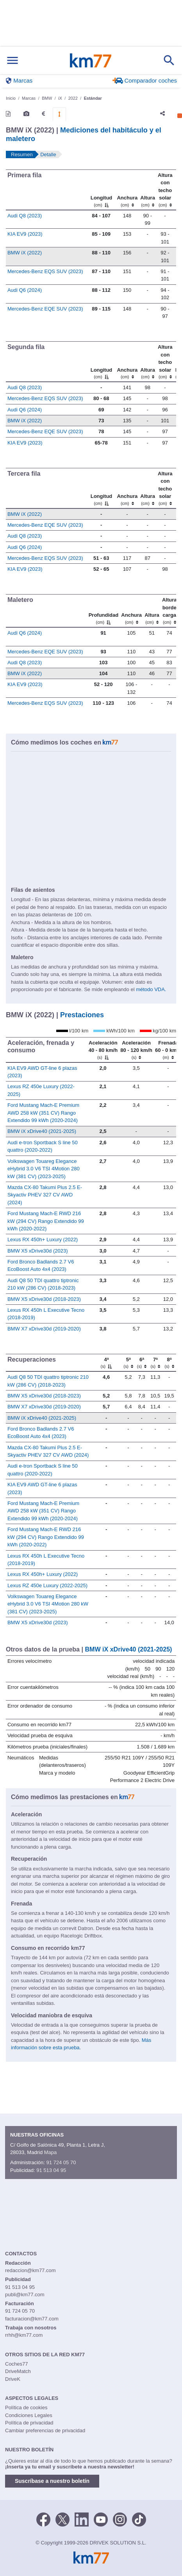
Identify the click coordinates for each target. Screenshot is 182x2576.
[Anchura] (127, 189)
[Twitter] (62, 2518)
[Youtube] (101, 2518)
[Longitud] (101, 189)
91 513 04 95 (51, 2170)
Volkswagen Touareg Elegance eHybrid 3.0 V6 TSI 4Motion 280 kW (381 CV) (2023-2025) (43, 1168)
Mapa (50, 2152)
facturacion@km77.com (32, 2319)
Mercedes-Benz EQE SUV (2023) (45, 309)
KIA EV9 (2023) (25, 234)
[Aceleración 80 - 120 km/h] (136, 1049)
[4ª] (106, 1362)
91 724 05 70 (61, 2162)
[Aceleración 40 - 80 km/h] (103, 1049)
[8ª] (169, 1362)
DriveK (12, 2379)
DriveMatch (18, 2371)
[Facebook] (43, 2518)
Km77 (90, 60)
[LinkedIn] (82, 2518)
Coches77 (16, 2364)
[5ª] (128, 1362)
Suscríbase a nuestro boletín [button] (52, 2481)
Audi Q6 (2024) (24, 290)
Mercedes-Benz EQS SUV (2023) (45, 271)
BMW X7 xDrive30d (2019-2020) (44, 1329)
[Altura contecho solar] (165, 189)
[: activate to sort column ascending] (175, 189)
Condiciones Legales (28, 2415)
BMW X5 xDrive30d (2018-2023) (44, 1299)
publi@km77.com (25, 2294)
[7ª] (155, 1362)
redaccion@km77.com (30, 2270)
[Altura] (147, 189)
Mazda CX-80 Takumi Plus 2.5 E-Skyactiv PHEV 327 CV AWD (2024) (44, 1194)
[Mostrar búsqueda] (169, 60)
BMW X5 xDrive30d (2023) (37, 1251)
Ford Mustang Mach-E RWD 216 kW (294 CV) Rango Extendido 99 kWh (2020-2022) (45, 1221)
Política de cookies (26, 2407)
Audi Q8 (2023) (24, 216)
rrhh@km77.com (24, 2335)
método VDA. (151, 989)
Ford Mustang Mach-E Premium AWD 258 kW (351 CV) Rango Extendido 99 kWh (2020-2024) (43, 1112)
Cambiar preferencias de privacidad (45, 2430)
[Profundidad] (103, 611)
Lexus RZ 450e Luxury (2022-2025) (47, 1585)
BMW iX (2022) (24, 253)
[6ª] (141, 1362)
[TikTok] (139, 2518)
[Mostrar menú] (12, 60)
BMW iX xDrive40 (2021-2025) (41, 1131)
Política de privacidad (29, 2423)
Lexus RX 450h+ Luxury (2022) (42, 1239)
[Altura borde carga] (169, 611)
